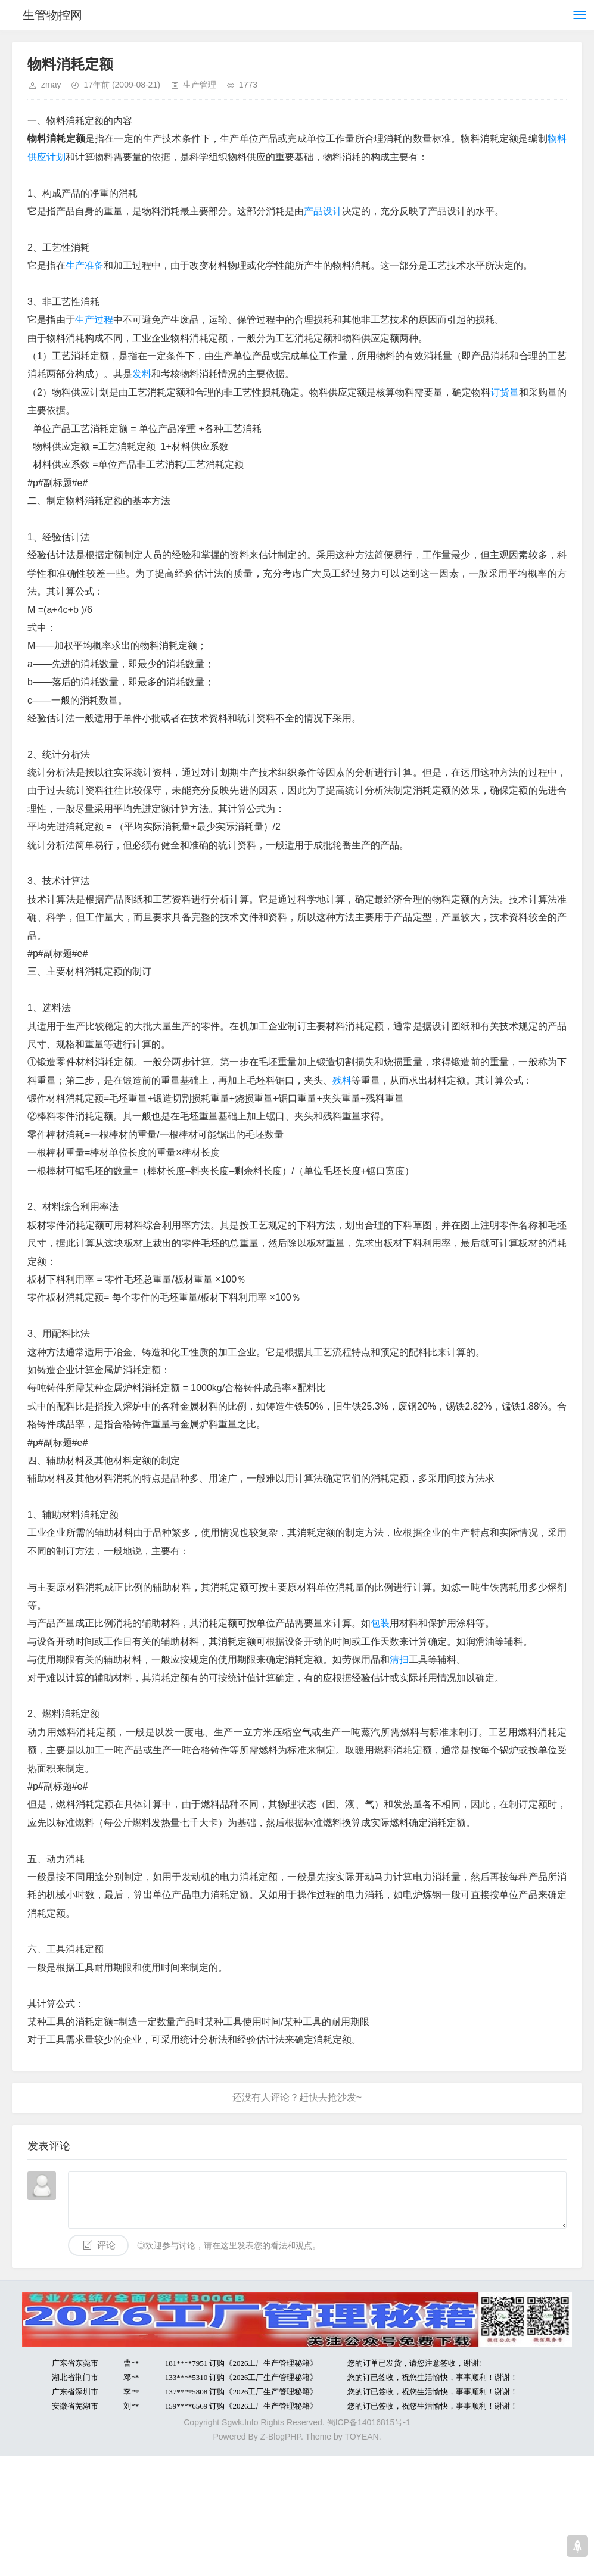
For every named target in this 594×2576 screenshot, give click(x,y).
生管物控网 (52, 14)
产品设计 (323, 211)
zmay (51, 84)
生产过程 (94, 320)
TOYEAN (361, 2436)
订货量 (504, 392)
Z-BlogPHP (280, 2436)
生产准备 (85, 265)
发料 (141, 374)
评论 (106, 2245)
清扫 (399, 1659)
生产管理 (199, 84)
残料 (342, 1080)
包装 (380, 1623)
